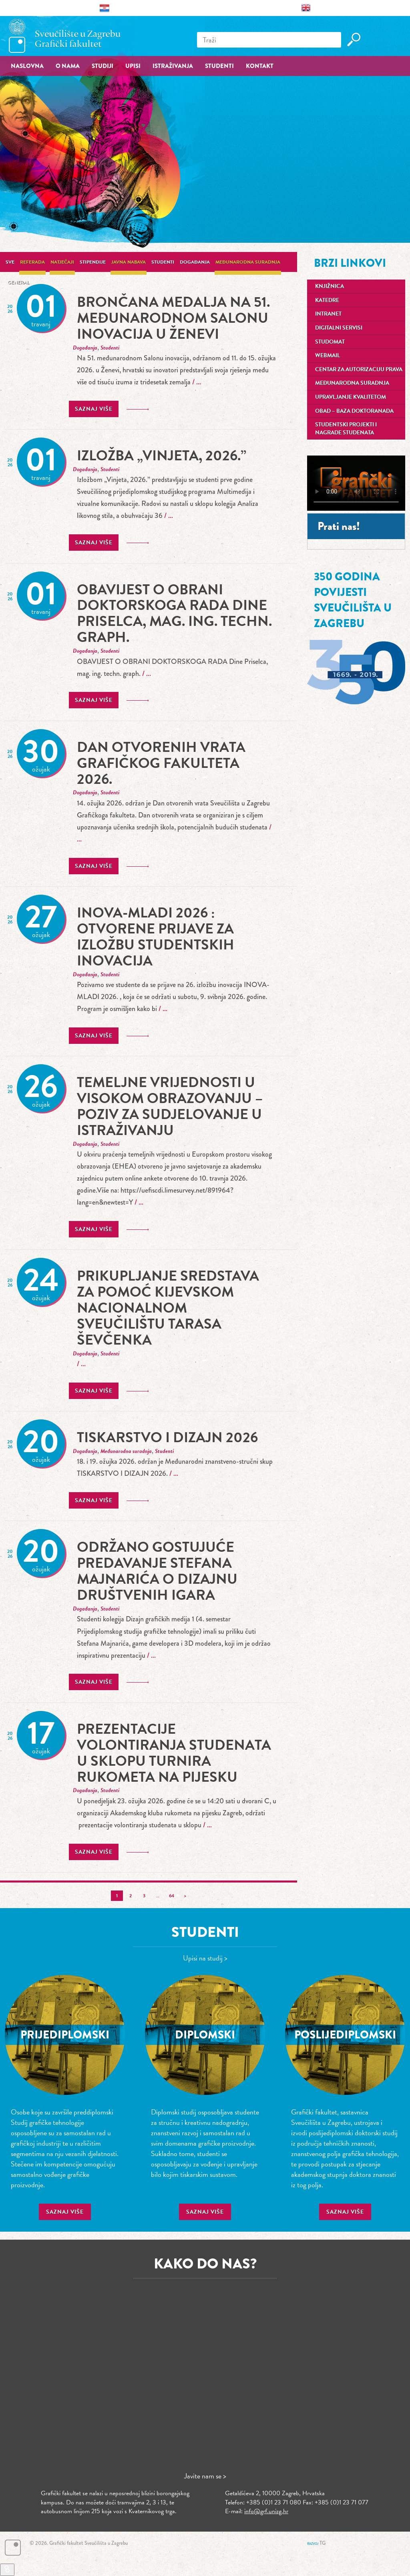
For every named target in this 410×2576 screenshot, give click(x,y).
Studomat (330, 342)
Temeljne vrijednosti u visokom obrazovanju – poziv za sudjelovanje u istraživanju (170, 1106)
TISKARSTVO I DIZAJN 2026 (167, 1437)
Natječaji (62, 262)
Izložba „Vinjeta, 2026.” (161, 455)
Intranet (328, 314)
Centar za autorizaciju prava (358, 369)
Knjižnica (329, 286)
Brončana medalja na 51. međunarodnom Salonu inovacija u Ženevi (173, 317)
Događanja (195, 262)
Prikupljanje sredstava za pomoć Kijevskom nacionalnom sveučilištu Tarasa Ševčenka (168, 1307)
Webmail (327, 355)
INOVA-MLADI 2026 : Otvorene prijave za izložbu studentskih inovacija (155, 936)
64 (171, 1895)
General (18, 282)
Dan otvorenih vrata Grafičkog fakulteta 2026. (161, 762)
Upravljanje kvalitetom (350, 397)
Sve (10, 262)
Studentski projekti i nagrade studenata (346, 428)
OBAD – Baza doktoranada (354, 411)
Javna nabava (128, 262)
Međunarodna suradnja (247, 262)
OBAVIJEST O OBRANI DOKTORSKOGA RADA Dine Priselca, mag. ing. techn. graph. (174, 613)
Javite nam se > (205, 2476)
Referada (32, 262)
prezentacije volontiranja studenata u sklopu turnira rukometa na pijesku (174, 1752)
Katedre (327, 300)
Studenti (162, 262)
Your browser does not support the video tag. (356, 483)
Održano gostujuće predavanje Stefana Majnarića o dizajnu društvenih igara (157, 1570)
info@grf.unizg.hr (266, 2511)
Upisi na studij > (205, 1957)
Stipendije (93, 262)
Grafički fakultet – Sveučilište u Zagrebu (65, 36)
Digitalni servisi (338, 328)
